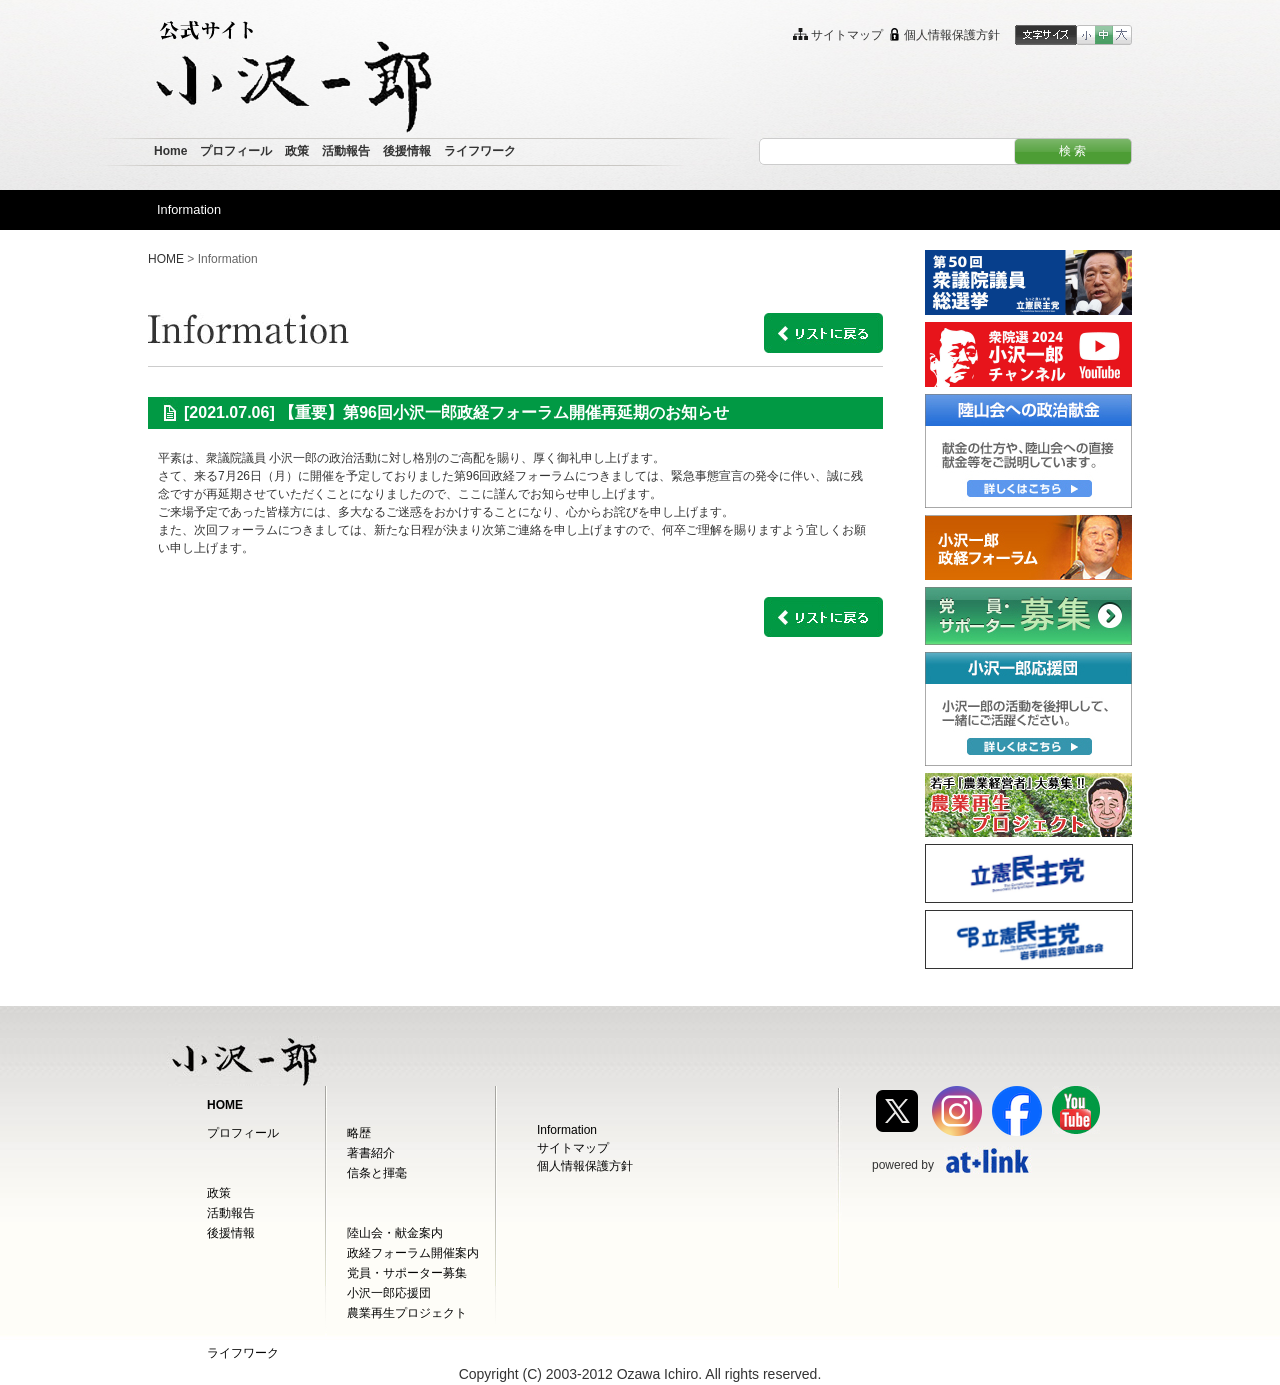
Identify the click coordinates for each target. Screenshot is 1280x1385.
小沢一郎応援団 (389, 1293)
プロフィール (243, 1133)
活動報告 (231, 1213)
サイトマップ (573, 1148)
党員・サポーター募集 (407, 1273)
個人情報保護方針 (585, 1166)
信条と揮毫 (377, 1173)
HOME (166, 259)
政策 (219, 1193)
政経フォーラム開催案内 (413, 1253)
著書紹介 (371, 1153)
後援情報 (231, 1233)
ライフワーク (243, 1353)
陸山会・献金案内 (395, 1233)
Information (567, 1130)
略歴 (359, 1133)
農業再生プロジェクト (407, 1313)
